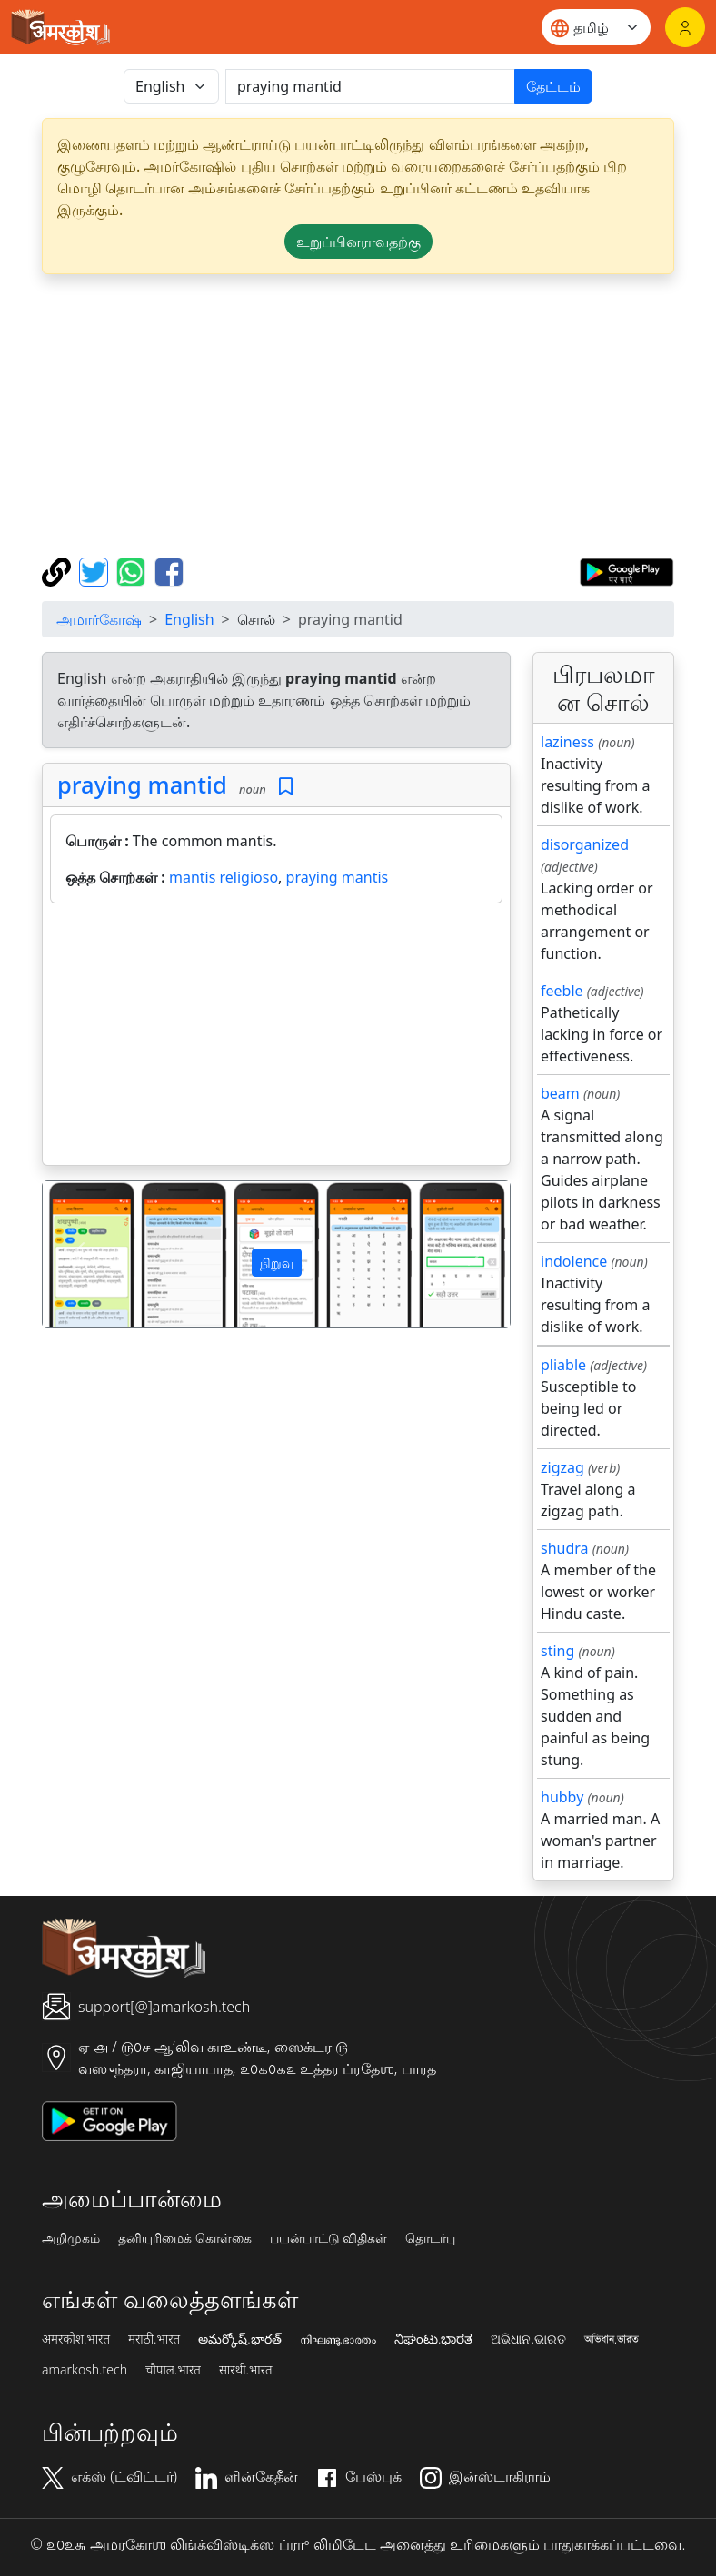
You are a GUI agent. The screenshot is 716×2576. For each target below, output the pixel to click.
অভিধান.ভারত (611, 2339)
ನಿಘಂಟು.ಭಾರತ (433, 2339)
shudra (565, 1548)
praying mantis (337, 877)
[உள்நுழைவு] (685, 27)
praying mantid (142, 784)
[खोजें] (370, 86)
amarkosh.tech (84, 2370)
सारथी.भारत (246, 2370)
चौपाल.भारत (173, 2370)
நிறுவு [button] (276, 1262)
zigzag (562, 1467)
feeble (562, 991)
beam (560, 1093)
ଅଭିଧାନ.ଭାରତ (528, 2339)
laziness (567, 742)
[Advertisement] (276, 1038)
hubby (562, 1797)
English (189, 619)
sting (557, 1651)
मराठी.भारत (154, 2339)
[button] (78, 1254)
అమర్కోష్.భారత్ (239, 2339)
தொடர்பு (430, 2238)
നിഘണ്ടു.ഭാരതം (338, 2339)
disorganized (585, 844)
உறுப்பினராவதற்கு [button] (358, 242)
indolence (574, 1261)
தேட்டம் (553, 86)
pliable (563, 1365)
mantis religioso (223, 877)
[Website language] (596, 27)
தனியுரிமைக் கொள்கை (185, 2238)
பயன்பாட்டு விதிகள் (329, 2238)
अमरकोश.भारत (76, 2339)
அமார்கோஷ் (99, 619)
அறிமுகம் (71, 2238)
